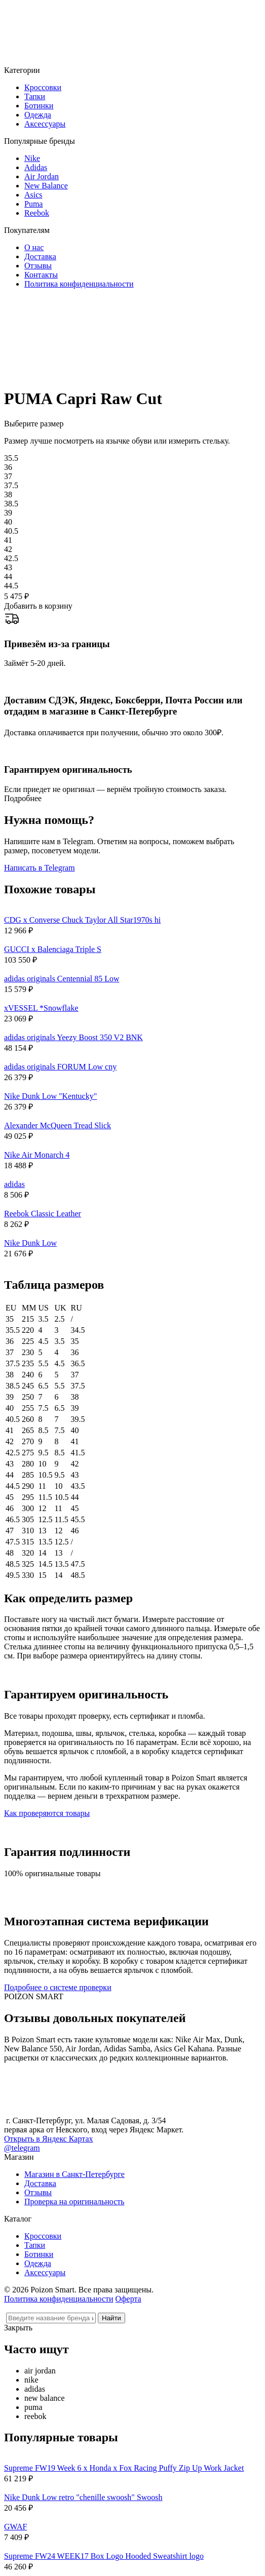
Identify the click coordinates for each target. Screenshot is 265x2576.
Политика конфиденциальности (79, 284)
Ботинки (38, 105)
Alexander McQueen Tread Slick (57, 1125)
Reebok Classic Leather (42, 1213)
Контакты (41, 274)
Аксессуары (44, 124)
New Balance (46, 185)
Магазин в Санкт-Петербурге (74, 2174)
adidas (14, 1184)
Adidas (35, 167)
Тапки (34, 96)
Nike (32, 158)
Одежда (37, 114)
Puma (33, 204)
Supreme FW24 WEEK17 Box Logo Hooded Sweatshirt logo (104, 2556)
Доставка (40, 256)
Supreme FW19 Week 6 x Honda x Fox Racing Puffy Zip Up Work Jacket (124, 2468)
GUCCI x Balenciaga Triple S (52, 949)
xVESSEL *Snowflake (41, 1008)
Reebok (36, 213)
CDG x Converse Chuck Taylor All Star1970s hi (82, 920)
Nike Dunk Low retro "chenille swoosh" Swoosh (83, 2497)
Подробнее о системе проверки (57, 1987)
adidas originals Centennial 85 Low (62, 978)
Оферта (128, 2298)
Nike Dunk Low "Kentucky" (50, 1096)
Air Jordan (41, 176)
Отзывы (38, 265)
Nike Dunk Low (30, 1243)
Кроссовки (42, 87)
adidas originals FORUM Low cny (60, 1066)
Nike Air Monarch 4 (36, 1155)
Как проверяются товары (47, 1813)
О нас (34, 247)
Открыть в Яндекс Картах (48, 2138)
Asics (33, 194)
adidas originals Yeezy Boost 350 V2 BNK (73, 1037)
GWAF (15, 2526)
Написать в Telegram (39, 867)
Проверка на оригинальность (74, 2201)
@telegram (22, 2148)
